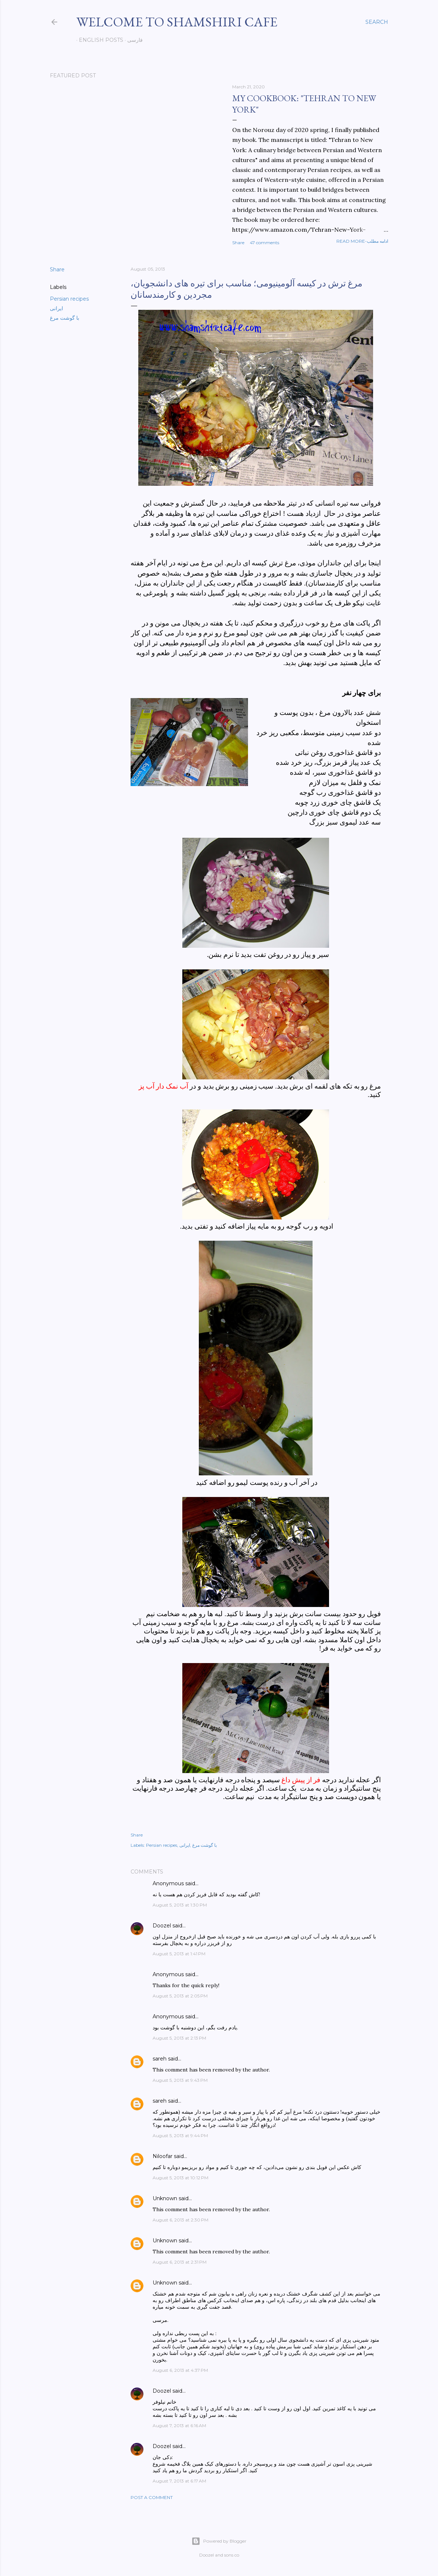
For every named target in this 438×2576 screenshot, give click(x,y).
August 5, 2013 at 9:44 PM (180, 2135)
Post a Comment (152, 2497)
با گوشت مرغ (64, 318)
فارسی (132, 40)
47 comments (264, 242)
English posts (98, 40)
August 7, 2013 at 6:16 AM (179, 2425)
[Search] (376, 22)
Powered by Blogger (219, 2541)
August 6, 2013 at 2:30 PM (180, 2220)
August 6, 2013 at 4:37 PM (180, 2370)
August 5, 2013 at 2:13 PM (179, 2038)
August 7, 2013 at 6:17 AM (179, 2481)
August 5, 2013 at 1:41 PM (179, 1953)
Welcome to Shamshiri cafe (176, 21)
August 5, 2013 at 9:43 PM (180, 2080)
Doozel (162, 1925)
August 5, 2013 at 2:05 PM (180, 1996)
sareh (160, 2058)
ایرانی (56, 308)
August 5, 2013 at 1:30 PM (180, 1905)
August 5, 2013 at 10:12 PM (180, 2177)
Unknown (165, 2198)
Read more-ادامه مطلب (362, 241)
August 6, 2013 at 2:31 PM (180, 2262)
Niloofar (162, 2156)
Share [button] (238, 242)
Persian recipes (69, 299)
